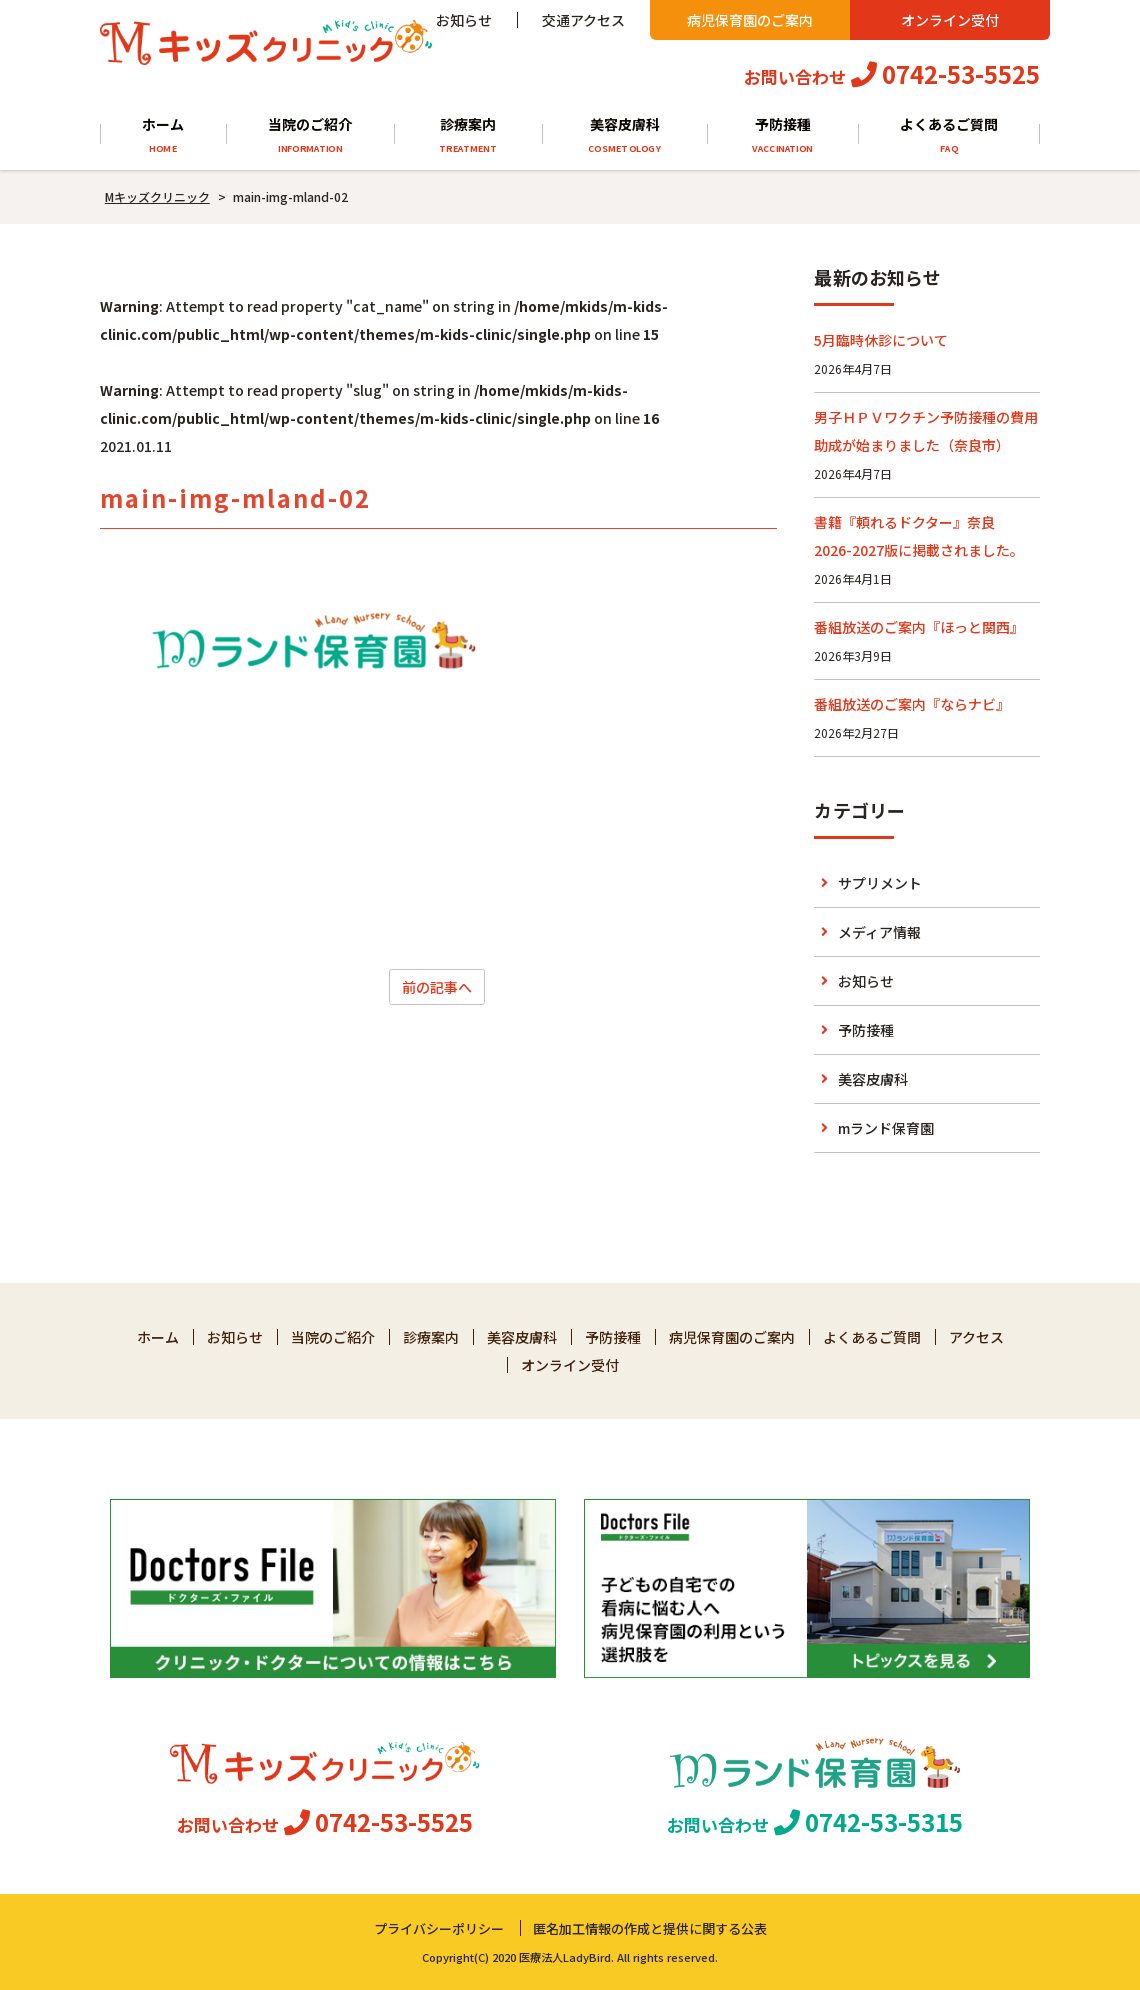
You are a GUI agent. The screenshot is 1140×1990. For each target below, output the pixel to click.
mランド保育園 (886, 1128)
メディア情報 (879, 932)
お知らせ (464, 20)
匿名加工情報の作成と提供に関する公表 (650, 1928)
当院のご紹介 (310, 135)
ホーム (163, 135)
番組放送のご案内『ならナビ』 (912, 704)
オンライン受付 (950, 20)
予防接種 (782, 135)
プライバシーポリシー (439, 1928)
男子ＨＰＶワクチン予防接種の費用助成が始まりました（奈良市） (926, 431)
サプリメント (880, 883)
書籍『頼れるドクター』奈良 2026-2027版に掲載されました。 (919, 536)
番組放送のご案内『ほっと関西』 (919, 627)
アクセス (976, 1337)
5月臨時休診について (881, 340)
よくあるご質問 (949, 135)
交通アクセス (583, 20)
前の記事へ (437, 987)
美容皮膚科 (624, 135)
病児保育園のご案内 (750, 20)
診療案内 (468, 135)
